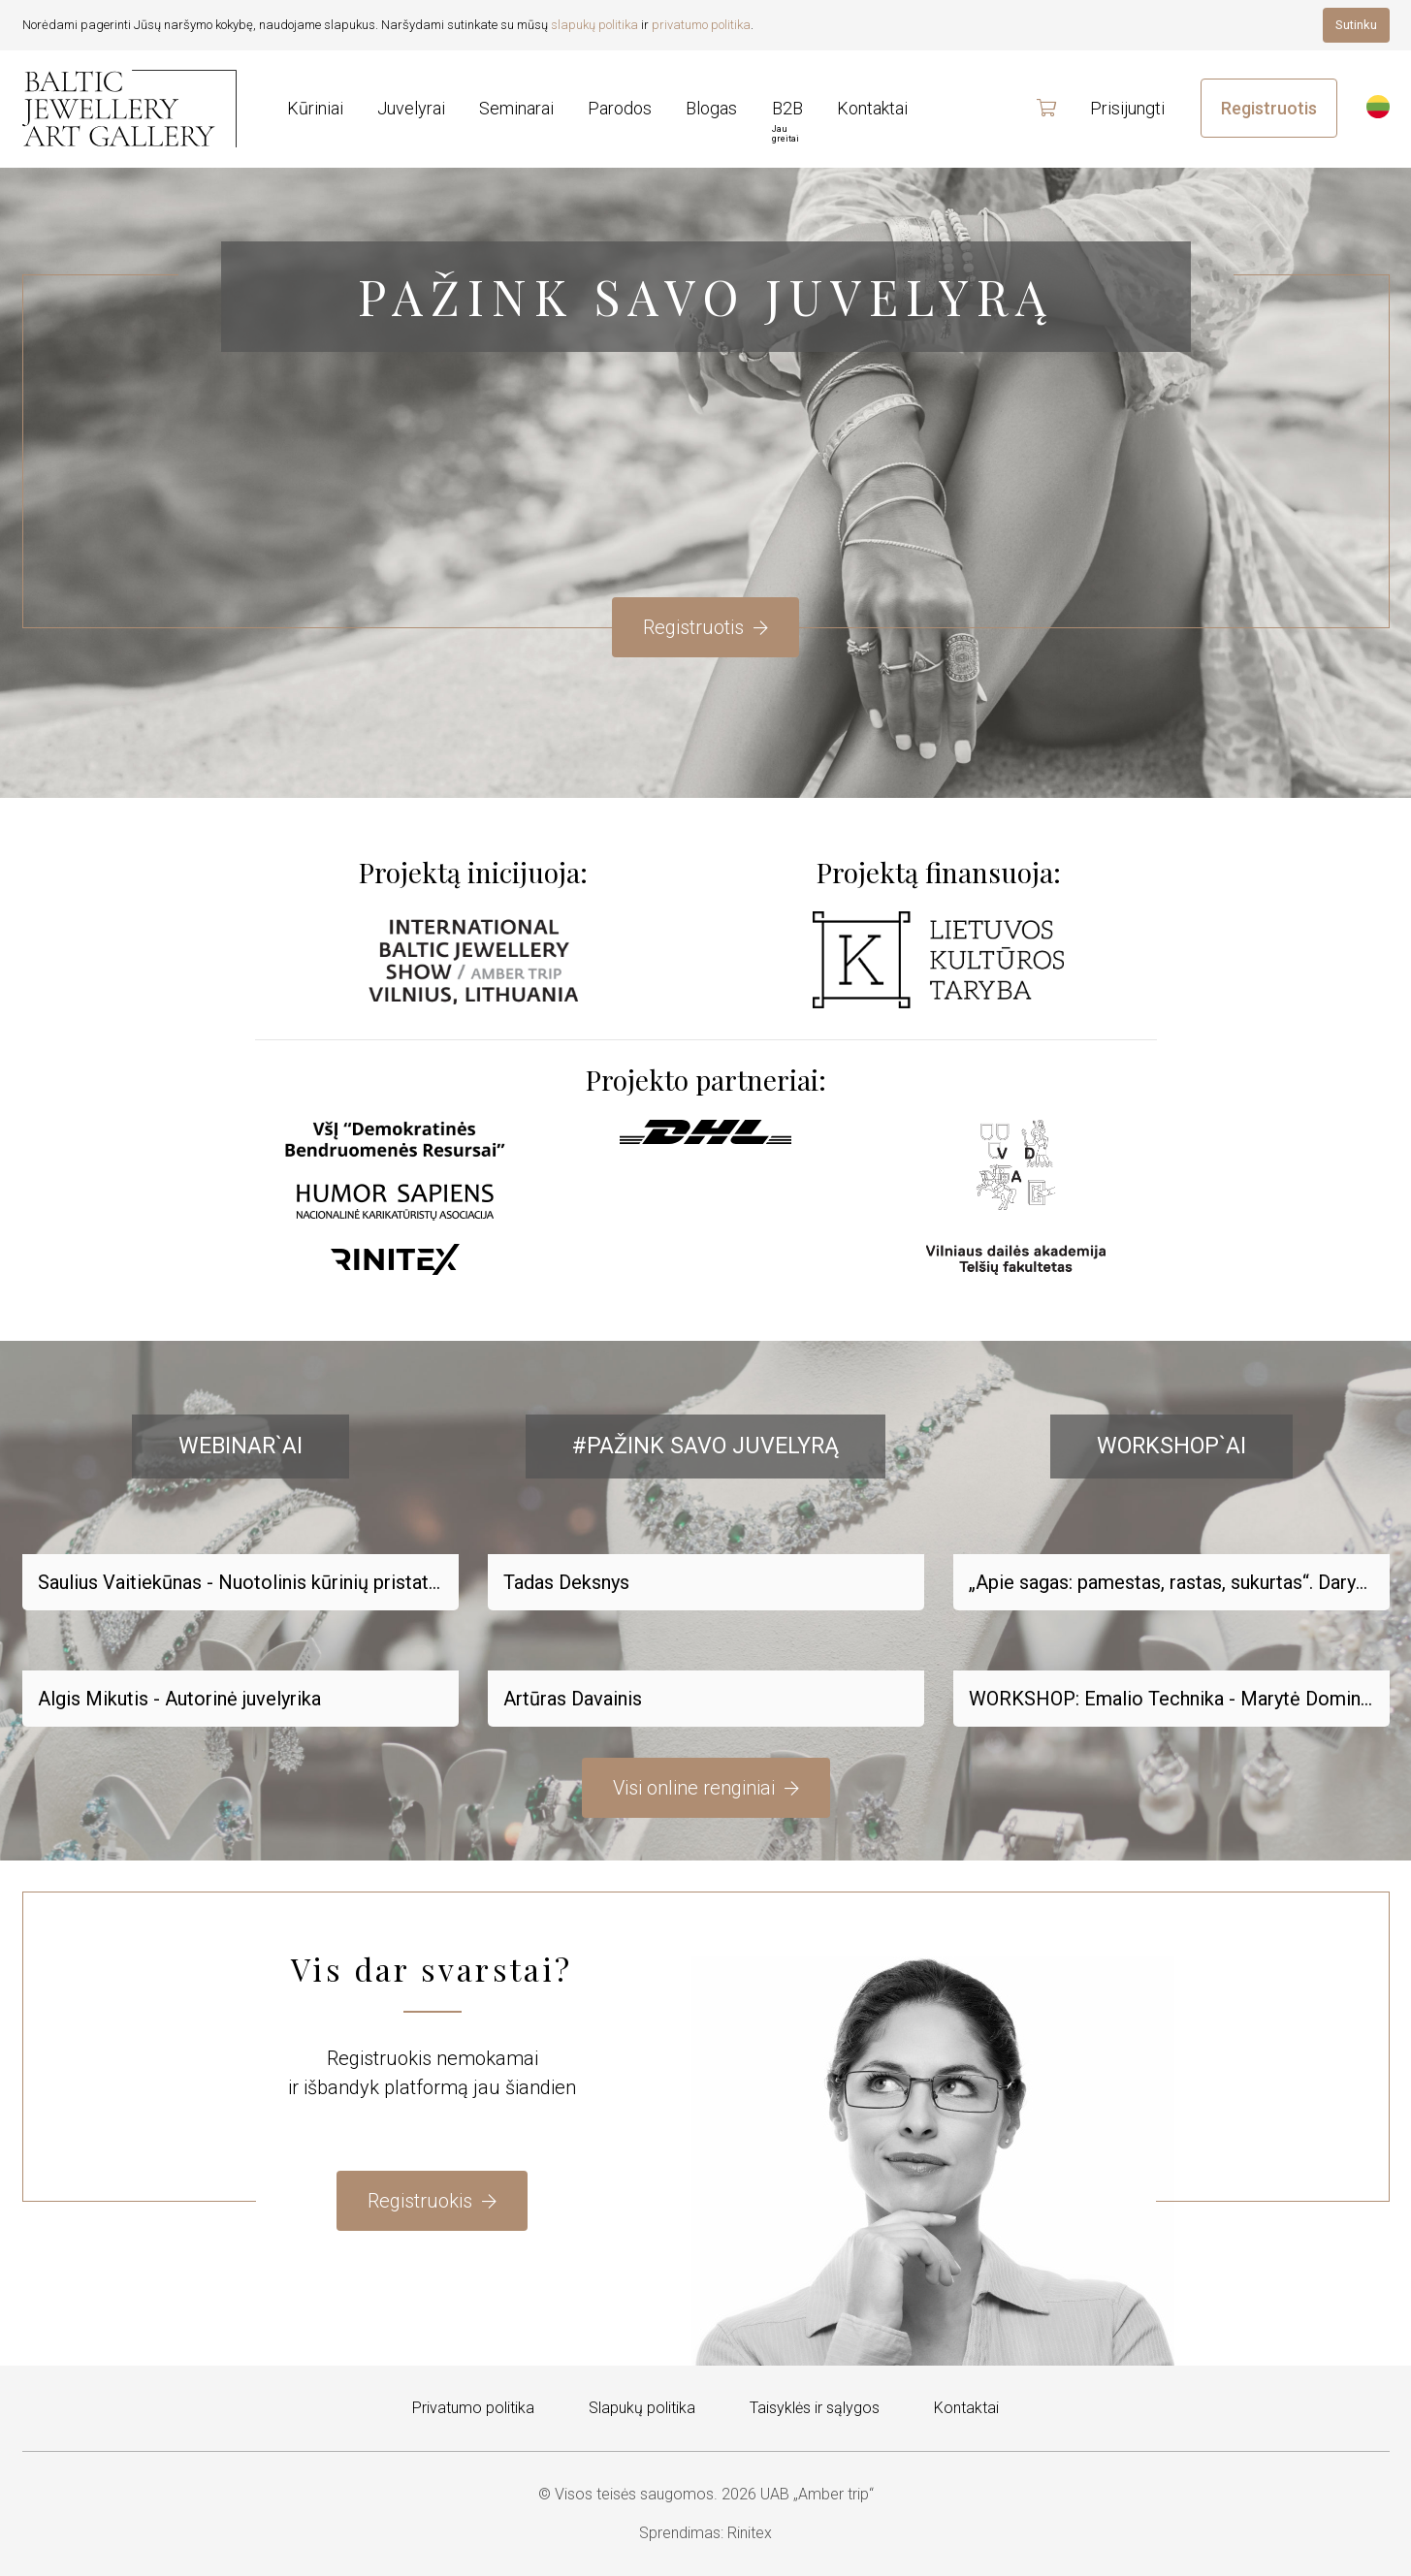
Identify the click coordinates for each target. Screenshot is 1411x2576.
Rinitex (749, 2533)
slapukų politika (594, 24)
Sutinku (1356, 24)
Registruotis (1269, 108)
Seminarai (516, 108)
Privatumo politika (473, 2408)
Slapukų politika (642, 2408)
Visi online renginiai (706, 1787)
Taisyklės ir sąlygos (815, 2408)
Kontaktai (966, 2408)
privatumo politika (701, 24)
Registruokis (432, 2200)
